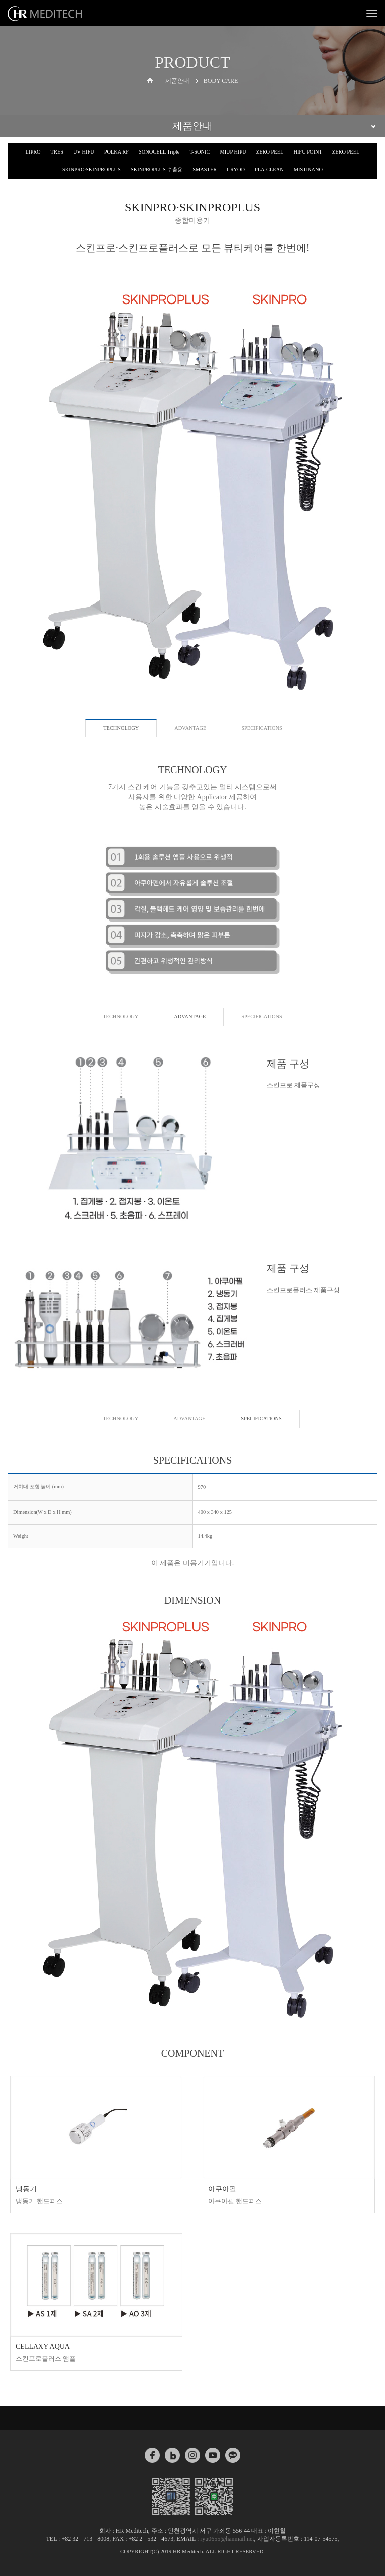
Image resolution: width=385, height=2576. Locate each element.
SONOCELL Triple (159, 152)
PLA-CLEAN (269, 169)
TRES (57, 152)
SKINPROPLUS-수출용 (156, 169)
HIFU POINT (307, 152)
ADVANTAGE (190, 728)
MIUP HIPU (233, 152)
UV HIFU (83, 152)
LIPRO (33, 152)
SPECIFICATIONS (261, 728)
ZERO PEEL (270, 152)
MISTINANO (308, 169)
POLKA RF (116, 152)
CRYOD (236, 169)
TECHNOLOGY (120, 1016)
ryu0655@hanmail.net (227, 2538)
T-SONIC (199, 152)
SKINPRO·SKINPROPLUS (91, 169)
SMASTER (204, 169)
